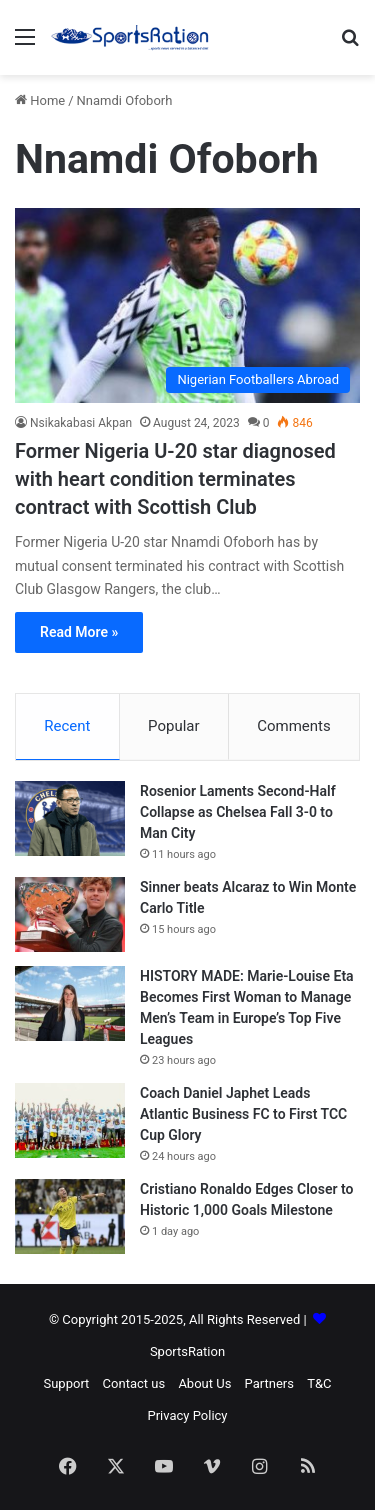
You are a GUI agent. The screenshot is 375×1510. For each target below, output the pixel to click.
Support (66, 1383)
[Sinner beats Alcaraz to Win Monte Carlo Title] (70, 914)
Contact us (134, 1383)
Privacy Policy (187, 1415)
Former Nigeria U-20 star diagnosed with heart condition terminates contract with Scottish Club (175, 479)
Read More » (79, 632)
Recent (67, 726)
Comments (294, 726)
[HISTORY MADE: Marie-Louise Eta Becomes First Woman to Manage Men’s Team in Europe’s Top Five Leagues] (70, 1003)
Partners (269, 1383)
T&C (319, 1383)
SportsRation (187, 1351)
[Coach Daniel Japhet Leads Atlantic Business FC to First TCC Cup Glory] (70, 1120)
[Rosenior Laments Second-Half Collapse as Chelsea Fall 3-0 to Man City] (70, 818)
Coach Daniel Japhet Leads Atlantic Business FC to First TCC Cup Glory (243, 1114)
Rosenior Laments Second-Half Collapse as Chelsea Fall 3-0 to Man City (238, 812)
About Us (204, 1383)
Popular (174, 726)
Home (40, 100)
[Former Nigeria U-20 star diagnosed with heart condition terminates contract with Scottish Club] (187, 305)
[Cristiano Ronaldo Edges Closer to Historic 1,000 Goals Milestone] (70, 1216)
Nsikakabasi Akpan (81, 423)
